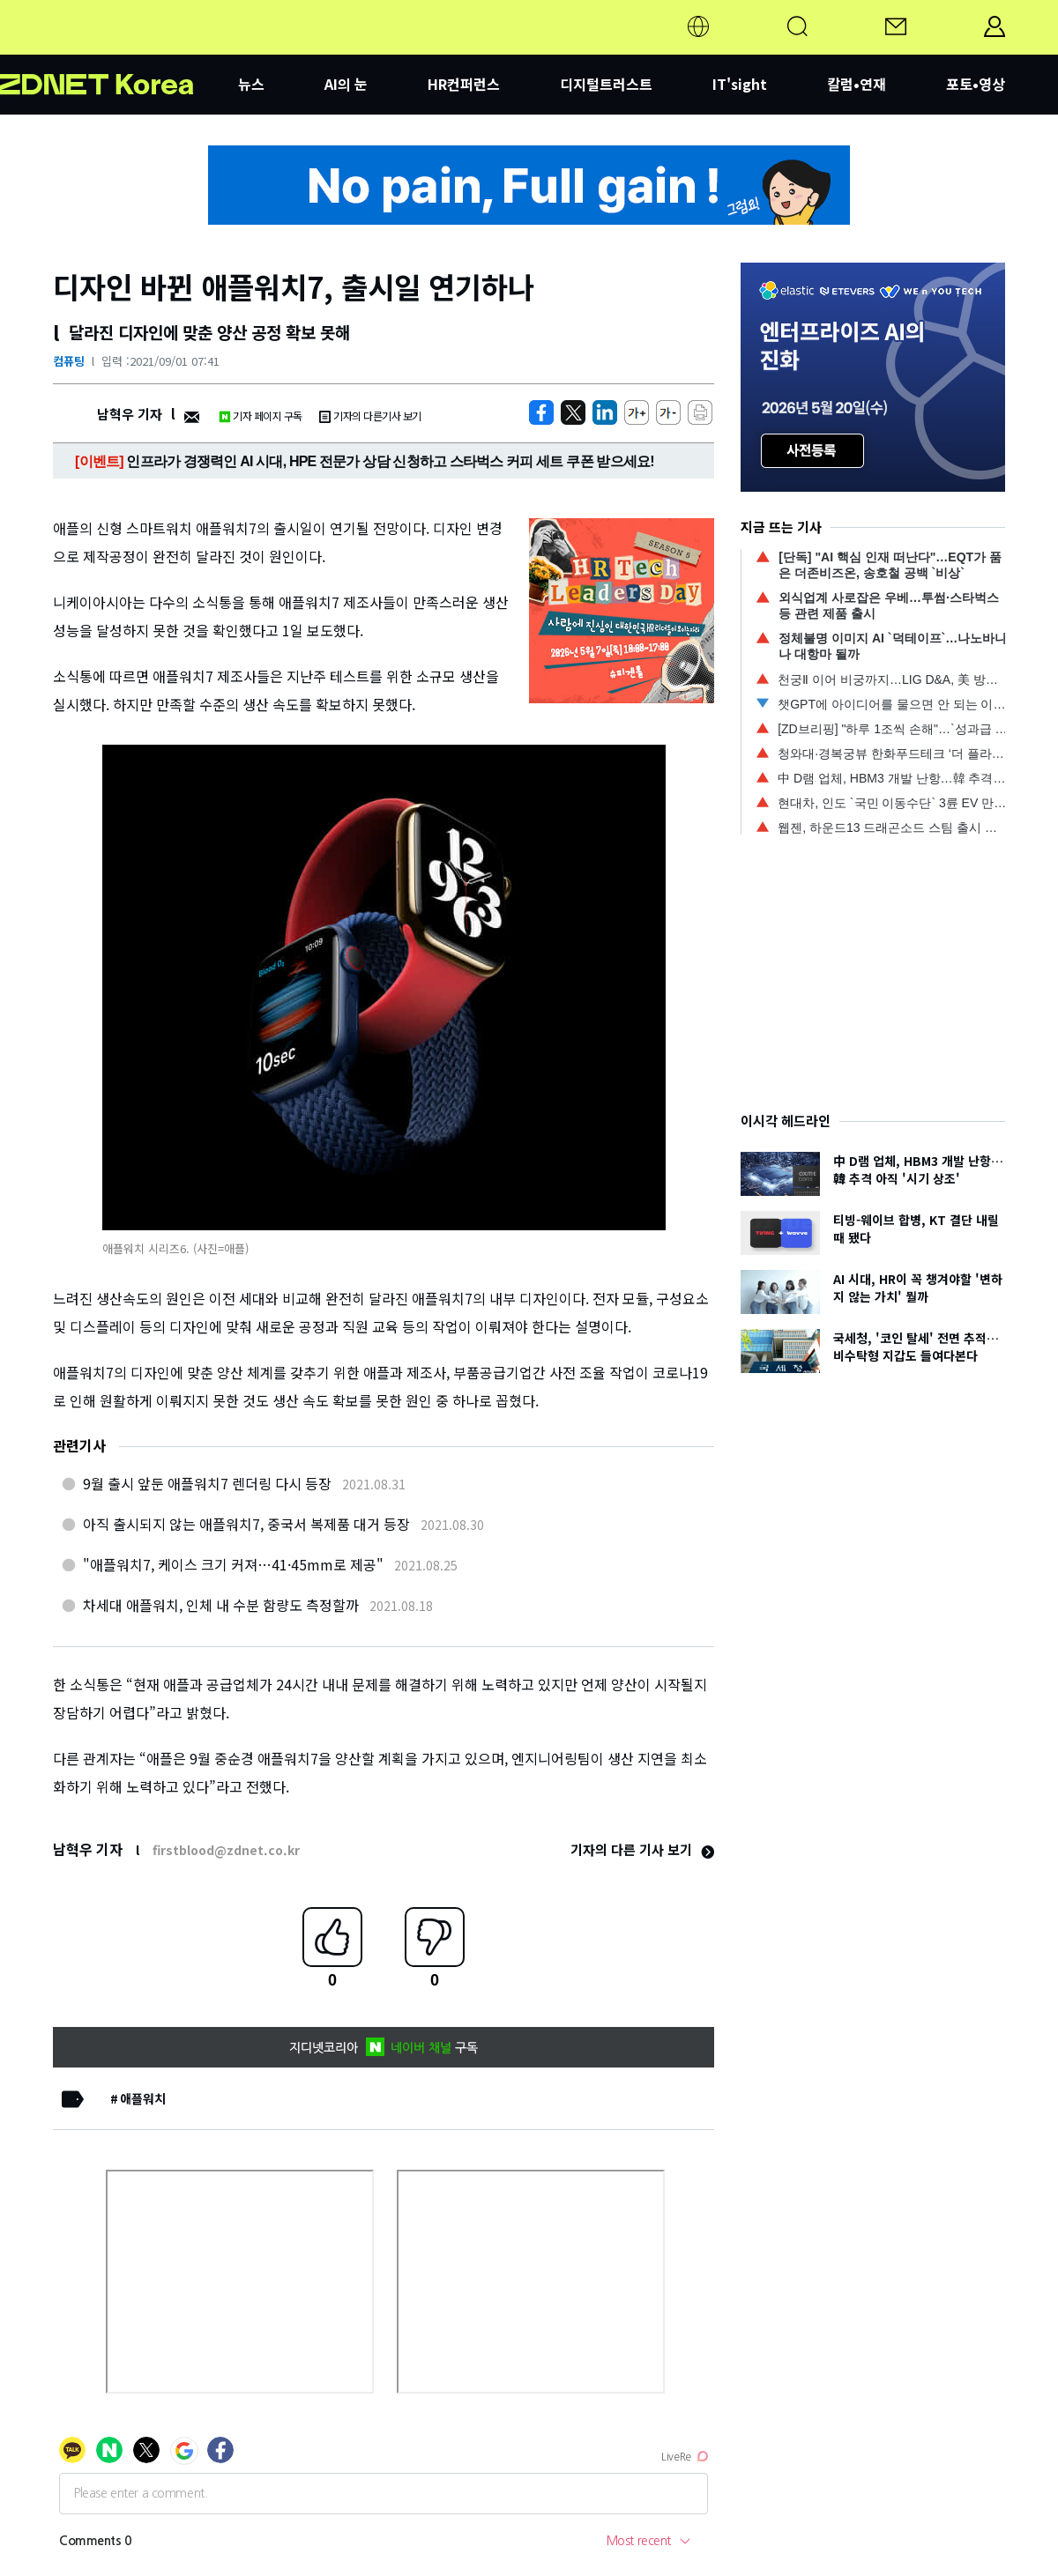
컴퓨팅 (69, 361)
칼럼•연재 (856, 83)
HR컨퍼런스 (464, 83)
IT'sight (739, 83)
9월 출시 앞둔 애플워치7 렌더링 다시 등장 (207, 1483)
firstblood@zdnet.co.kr (226, 1850)
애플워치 (143, 2098)
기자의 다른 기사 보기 (642, 1849)
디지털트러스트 (606, 83)
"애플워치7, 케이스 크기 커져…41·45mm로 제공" (233, 1564)
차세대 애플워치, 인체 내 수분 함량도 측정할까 (221, 1604)
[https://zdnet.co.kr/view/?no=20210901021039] (541, 412)
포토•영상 (975, 83)
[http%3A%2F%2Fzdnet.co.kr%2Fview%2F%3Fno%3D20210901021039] (604, 412)
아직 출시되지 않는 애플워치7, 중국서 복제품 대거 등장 (246, 1523)
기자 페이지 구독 (260, 415)
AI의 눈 (346, 83)
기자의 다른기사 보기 (370, 415)
